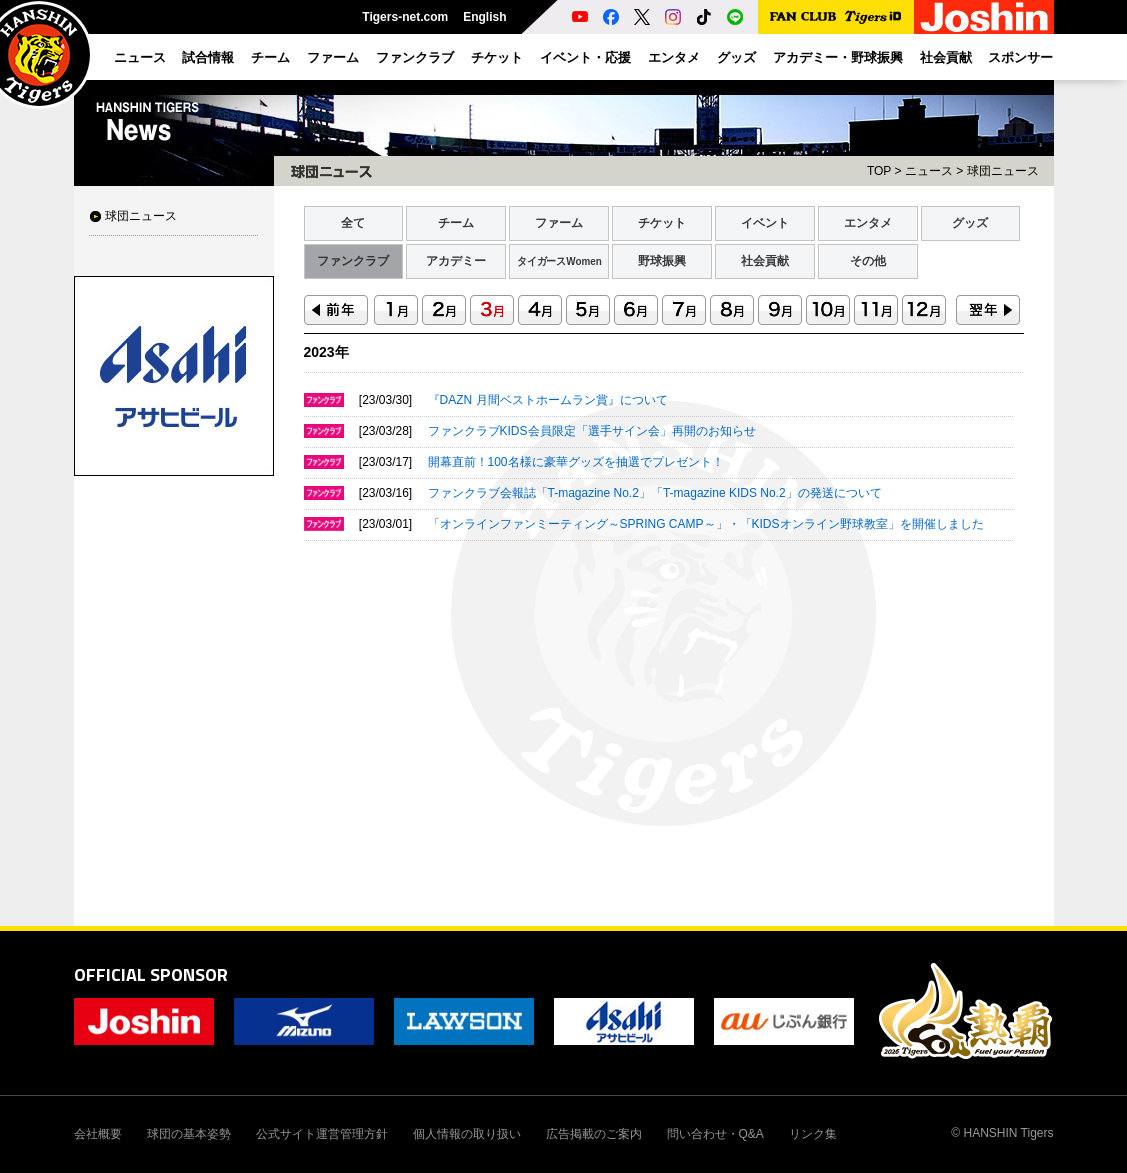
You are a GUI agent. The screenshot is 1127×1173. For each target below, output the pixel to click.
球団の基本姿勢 (189, 1134)
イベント (765, 223)
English (484, 17)
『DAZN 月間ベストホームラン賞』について (548, 400)
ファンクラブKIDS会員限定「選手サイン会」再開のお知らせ (592, 431)
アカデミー (456, 261)
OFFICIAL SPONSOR (151, 974)
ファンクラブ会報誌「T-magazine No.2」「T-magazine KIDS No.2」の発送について (655, 493)
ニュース (929, 171)
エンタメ (868, 223)
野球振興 (662, 261)
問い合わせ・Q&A (715, 1134)
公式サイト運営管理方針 (322, 1134)
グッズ (970, 223)
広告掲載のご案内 (594, 1134)
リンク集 (813, 1134)
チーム (456, 223)
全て (353, 223)
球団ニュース (141, 216)
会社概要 (98, 1134)
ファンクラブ (353, 261)
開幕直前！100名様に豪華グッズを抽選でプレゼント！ (576, 462)
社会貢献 (765, 261)
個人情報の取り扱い (467, 1134)
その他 (868, 261)
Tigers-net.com (405, 17)
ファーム (559, 223)
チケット (662, 223)
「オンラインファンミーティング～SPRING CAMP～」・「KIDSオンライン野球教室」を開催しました (706, 524)
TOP (879, 171)
